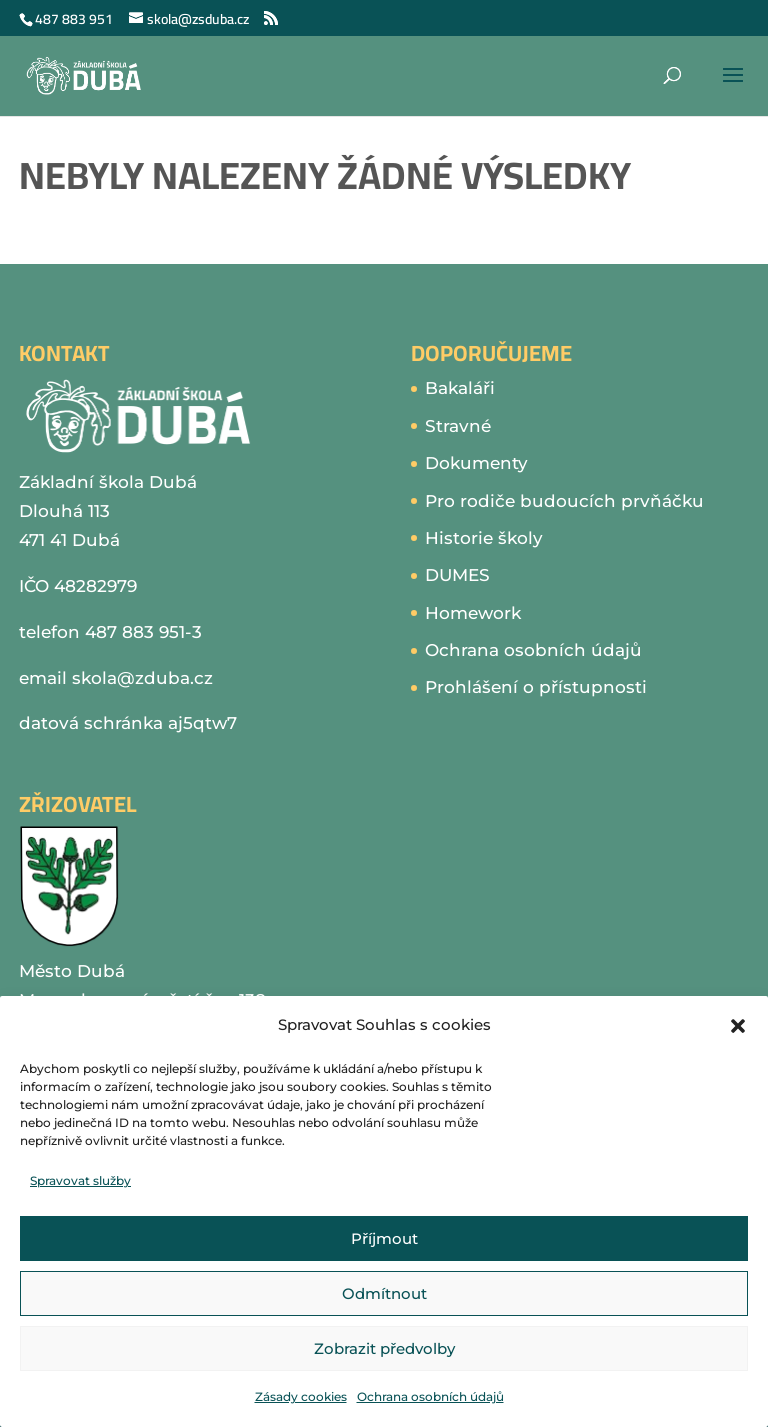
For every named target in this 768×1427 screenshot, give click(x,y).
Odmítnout (384, 1293)
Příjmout (384, 1238)
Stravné (458, 426)
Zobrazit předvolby (384, 1348)
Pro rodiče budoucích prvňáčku (564, 501)
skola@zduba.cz (142, 678)
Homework (473, 613)
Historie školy (484, 538)
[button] (738, 1026)
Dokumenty (476, 463)
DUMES (457, 575)
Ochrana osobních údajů (430, 1396)
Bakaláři (460, 388)
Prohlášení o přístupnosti (536, 687)
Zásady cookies (301, 1396)
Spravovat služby (80, 1180)
